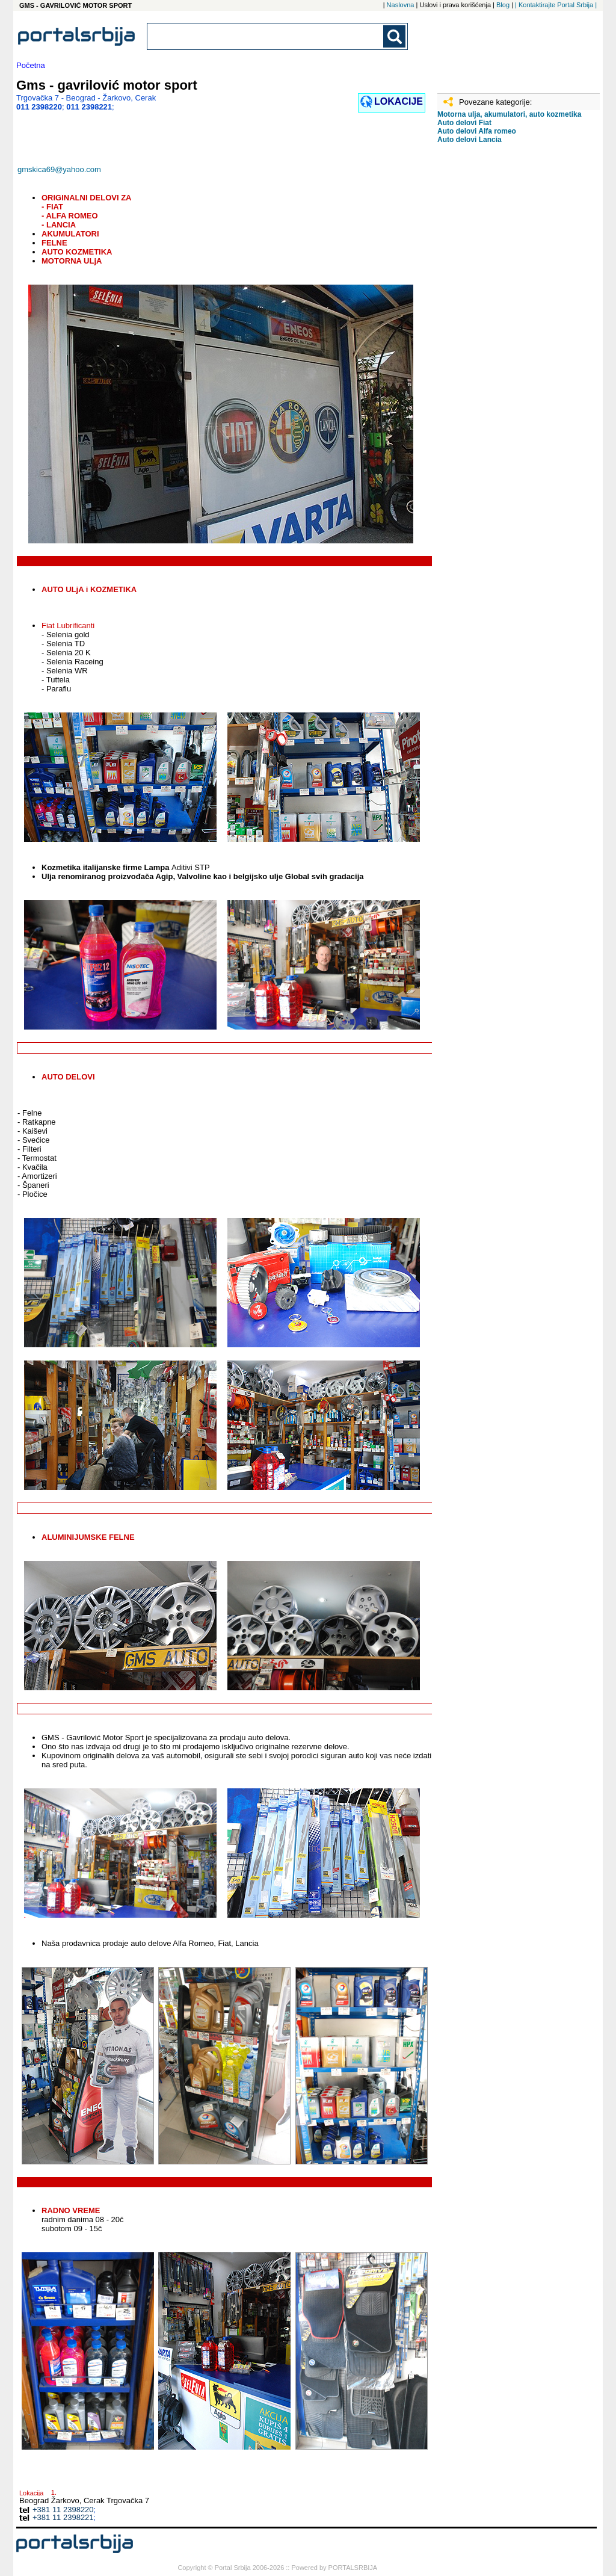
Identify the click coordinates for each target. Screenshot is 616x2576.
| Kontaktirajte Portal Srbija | (556, 4)
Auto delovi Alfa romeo (476, 131)
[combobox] (266, 36)
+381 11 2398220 (63, 2509)
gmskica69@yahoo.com (59, 169)
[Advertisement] (497, 342)
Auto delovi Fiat (464, 123)
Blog (503, 4)
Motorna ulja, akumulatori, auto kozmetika (509, 114)
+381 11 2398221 (63, 2517)
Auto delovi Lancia (469, 139)
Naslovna (400, 4)
